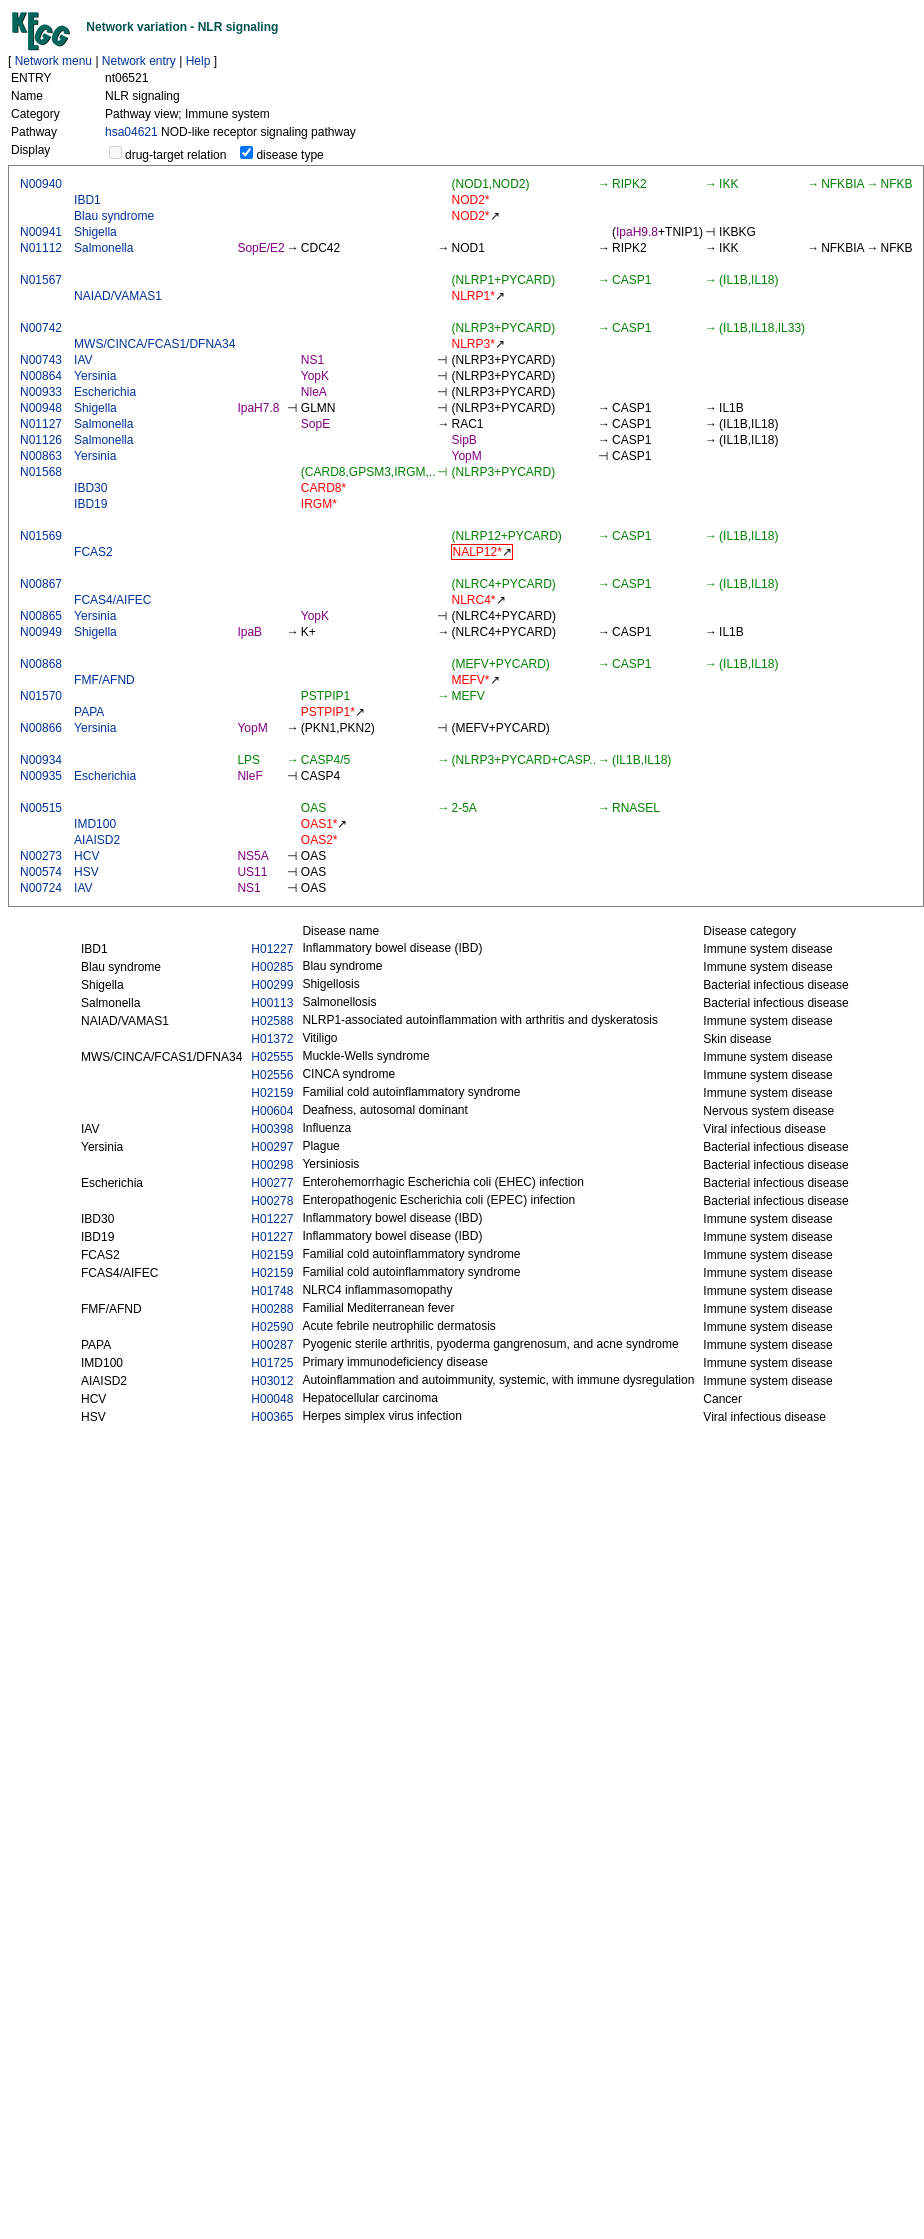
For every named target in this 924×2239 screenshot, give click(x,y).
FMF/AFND (104, 680)
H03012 (272, 1381)
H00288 (272, 1309)
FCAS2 (93, 552)
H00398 (272, 1129)
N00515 (41, 808)
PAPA (89, 712)
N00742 (41, 328)
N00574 (41, 872)
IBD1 (87, 200)
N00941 (41, 232)
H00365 (272, 1417)
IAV (83, 360)
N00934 (41, 760)
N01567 (41, 280)
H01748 (272, 1291)
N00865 (41, 616)
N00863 (41, 456)
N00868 (41, 664)
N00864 (41, 376)
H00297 (272, 1147)
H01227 (272, 949)
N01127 (41, 424)
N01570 (41, 696)
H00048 (272, 1399)
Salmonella (103, 248)
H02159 (272, 1093)
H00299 (272, 985)
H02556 (272, 1075)
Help (198, 61)
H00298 (272, 1165)
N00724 (41, 888)
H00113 (272, 1003)
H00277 (272, 1183)
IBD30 (90, 488)
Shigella (95, 232)
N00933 (41, 392)
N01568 (41, 472)
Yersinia (95, 376)
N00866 (41, 728)
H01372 (272, 1039)
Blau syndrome (114, 216)
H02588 (272, 1021)
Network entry (139, 61)
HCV (86, 856)
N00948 (41, 408)
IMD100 (95, 824)
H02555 (272, 1057)
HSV (86, 872)
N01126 (41, 440)
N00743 (41, 360)
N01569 (41, 536)
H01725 (272, 1363)
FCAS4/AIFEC (112, 600)
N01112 (41, 248)
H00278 (272, 1201)
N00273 (41, 856)
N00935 (41, 776)
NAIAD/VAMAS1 (118, 296)
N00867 (41, 584)
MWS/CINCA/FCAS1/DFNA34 (154, 344)
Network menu (53, 61)
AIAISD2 (97, 840)
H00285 (272, 967)
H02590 (272, 1327)
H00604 (272, 1111)
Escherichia (105, 392)
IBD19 (90, 504)
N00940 (41, 184)
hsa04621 (131, 132)
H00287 (272, 1345)
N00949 (41, 632)
